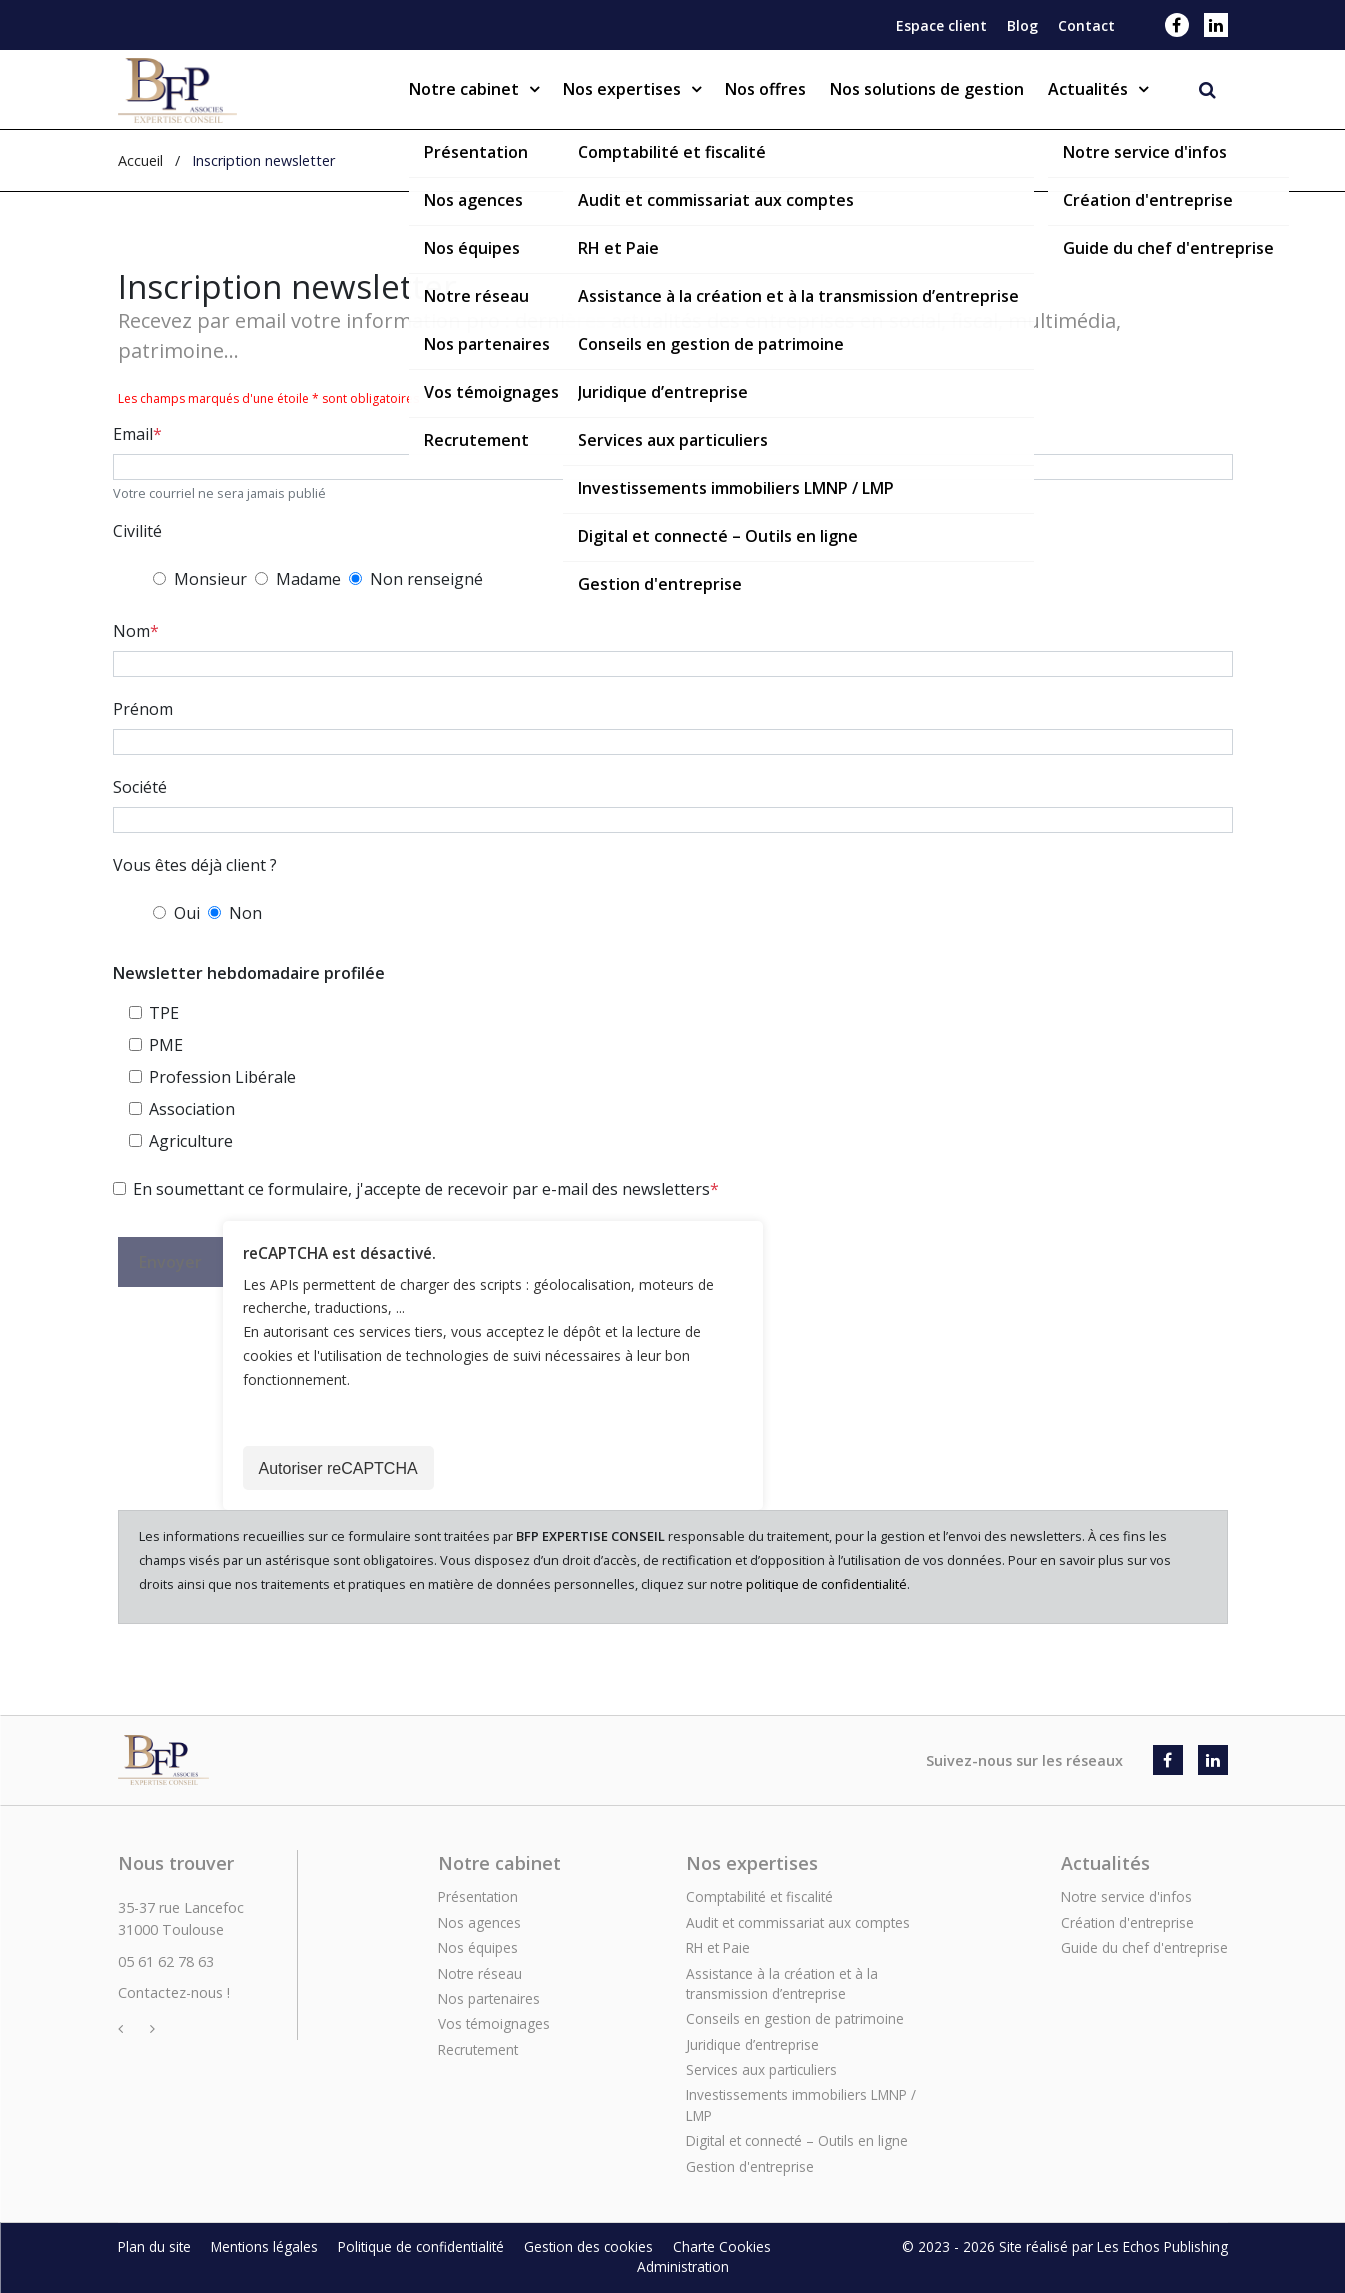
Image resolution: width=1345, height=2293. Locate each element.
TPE (164, 1013)
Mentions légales (264, 2246)
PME (166, 1045)
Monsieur (210, 579)
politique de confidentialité (826, 1584)
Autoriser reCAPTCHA (338, 1468)
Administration (683, 2266)
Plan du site (154, 2246)
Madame (308, 579)
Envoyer (170, 1262)
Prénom (143, 709)
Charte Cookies (722, 2246)
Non (245, 913)
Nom (131, 631)
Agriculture (191, 1141)
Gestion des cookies (588, 2246)
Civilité (137, 531)
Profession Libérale (222, 1077)
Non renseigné (426, 579)
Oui (187, 913)
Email (133, 434)
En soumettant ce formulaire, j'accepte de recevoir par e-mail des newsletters (421, 1189)
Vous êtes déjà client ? (195, 865)
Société (140, 787)
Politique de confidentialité (421, 2246)
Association (192, 1109)
